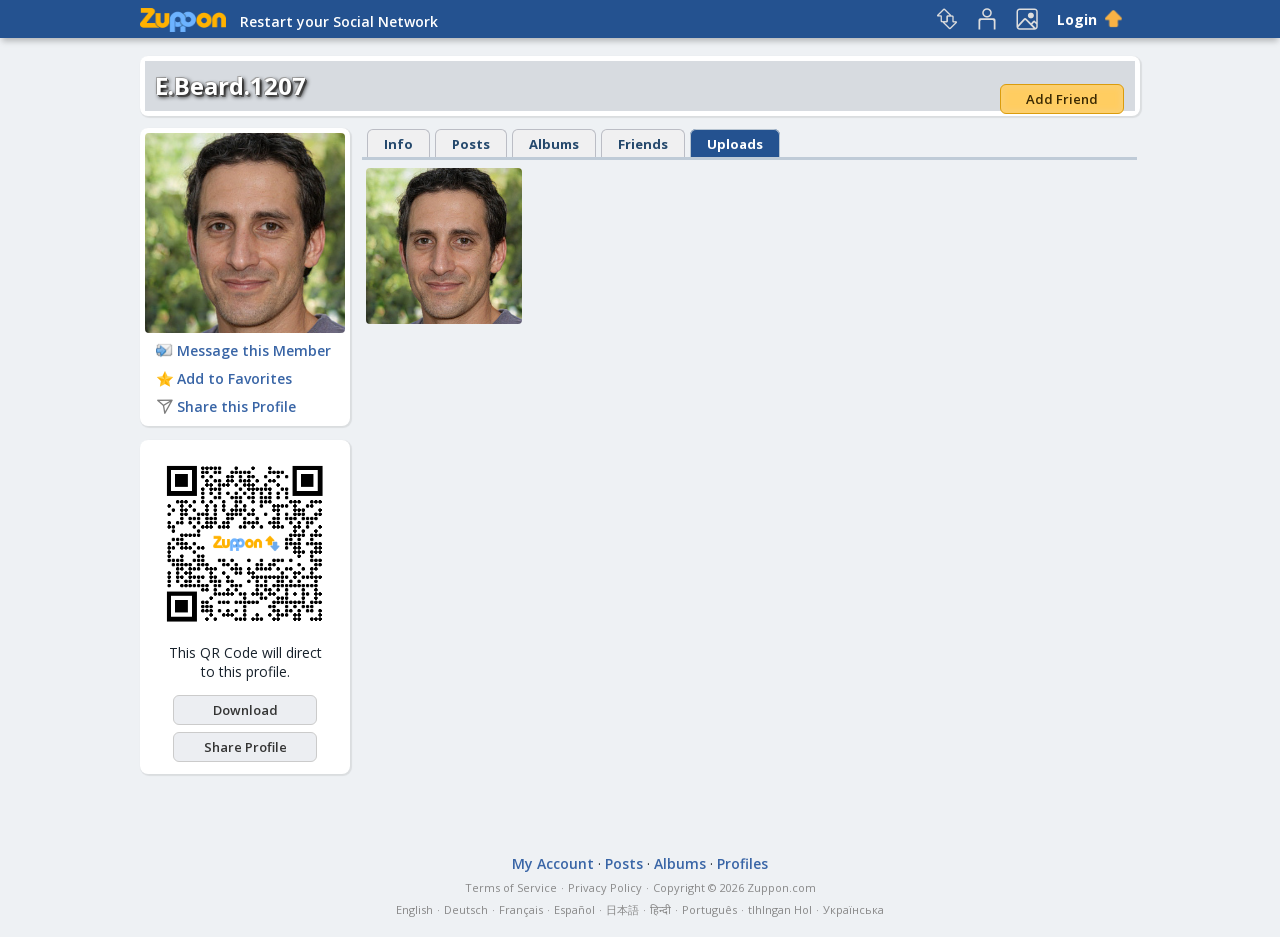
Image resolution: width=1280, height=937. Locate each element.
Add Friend (1062, 99)
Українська (853, 909)
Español (574, 909)
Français (521, 909)
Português (709, 909)
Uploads (735, 144)
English (414, 909)
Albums (554, 144)
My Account (553, 863)
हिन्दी (660, 909)
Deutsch (466, 909)
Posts (471, 144)
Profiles (742, 863)
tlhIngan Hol (780, 909)
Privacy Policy (605, 887)
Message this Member (243, 350)
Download (245, 710)
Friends (643, 144)
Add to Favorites (224, 378)
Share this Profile (226, 406)
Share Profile (245, 747)
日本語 (622, 909)
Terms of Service (511, 887)
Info (398, 144)
